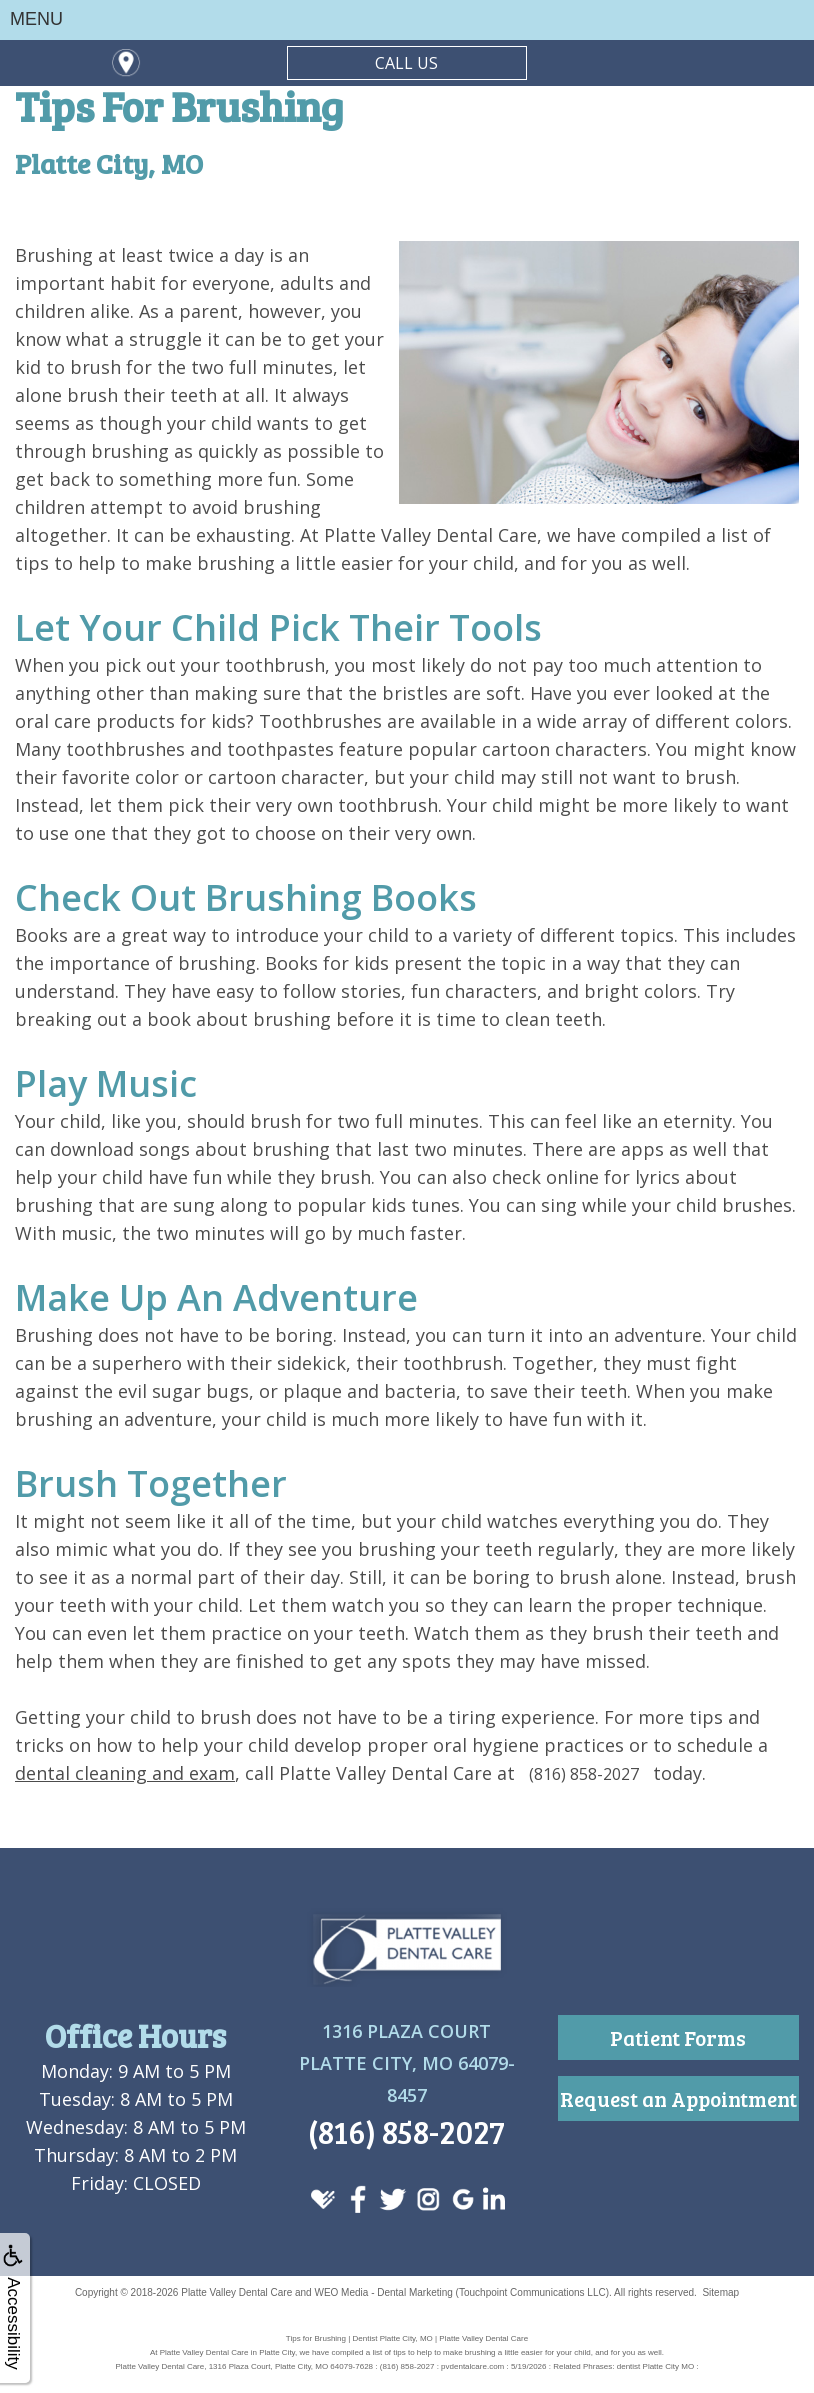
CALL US (406, 63)
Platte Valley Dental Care (236, 2292)
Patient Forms (678, 2037)
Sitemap (720, 2292)
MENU (36, 19)
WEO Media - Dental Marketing (383, 2292)
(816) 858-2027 (584, 1774)
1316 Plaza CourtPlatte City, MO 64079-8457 (407, 2063)
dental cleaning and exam (125, 1773)
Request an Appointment (678, 2098)
